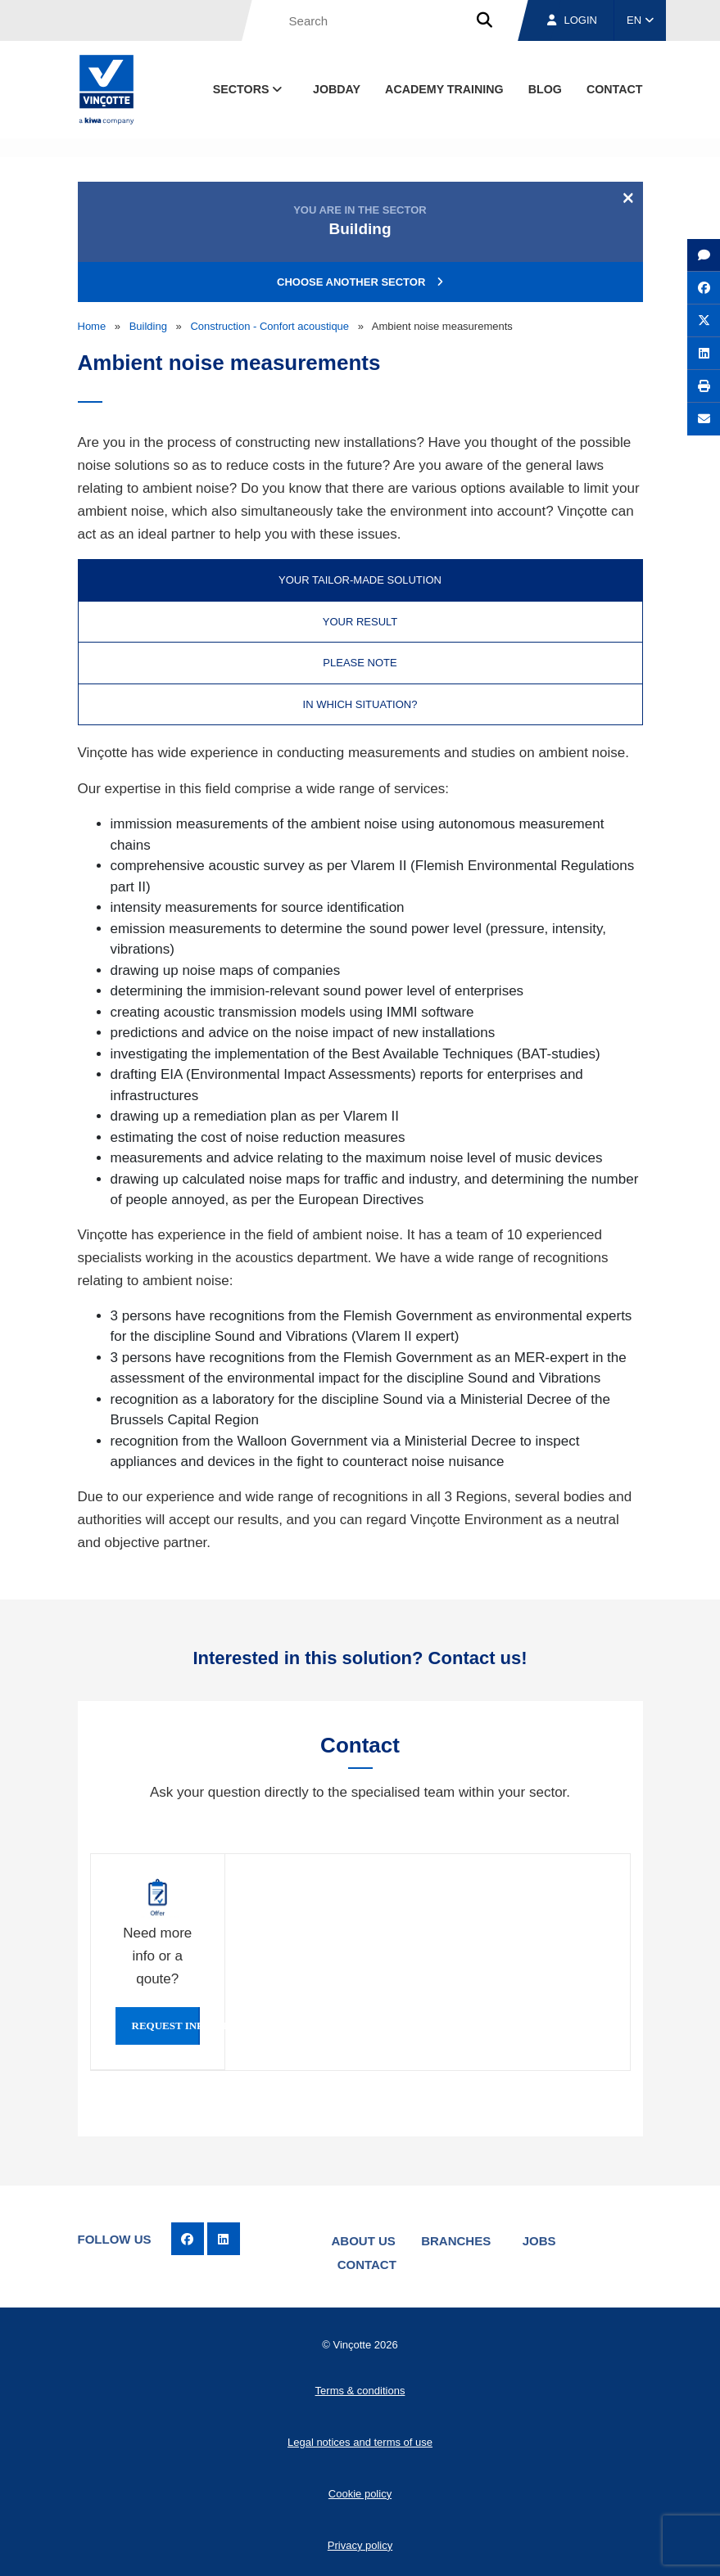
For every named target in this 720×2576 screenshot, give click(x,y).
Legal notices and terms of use (360, 2439)
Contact (369, 2262)
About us (364, 2239)
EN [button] (640, 20)
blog (545, 89)
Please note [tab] (359, 662)
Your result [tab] (360, 622)
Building (148, 326)
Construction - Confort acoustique (269, 326)
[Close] (628, 197)
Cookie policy (360, 2490)
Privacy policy (360, 2542)
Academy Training (444, 89)
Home (92, 326)
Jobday (336, 89)
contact (614, 89)
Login (572, 20)
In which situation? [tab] (360, 704)
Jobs (546, 2239)
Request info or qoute (166, 2025)
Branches (458, 2239)
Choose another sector (360, 282)
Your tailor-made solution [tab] (360, 580)
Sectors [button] (249, 89)
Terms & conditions (360, 2387)
